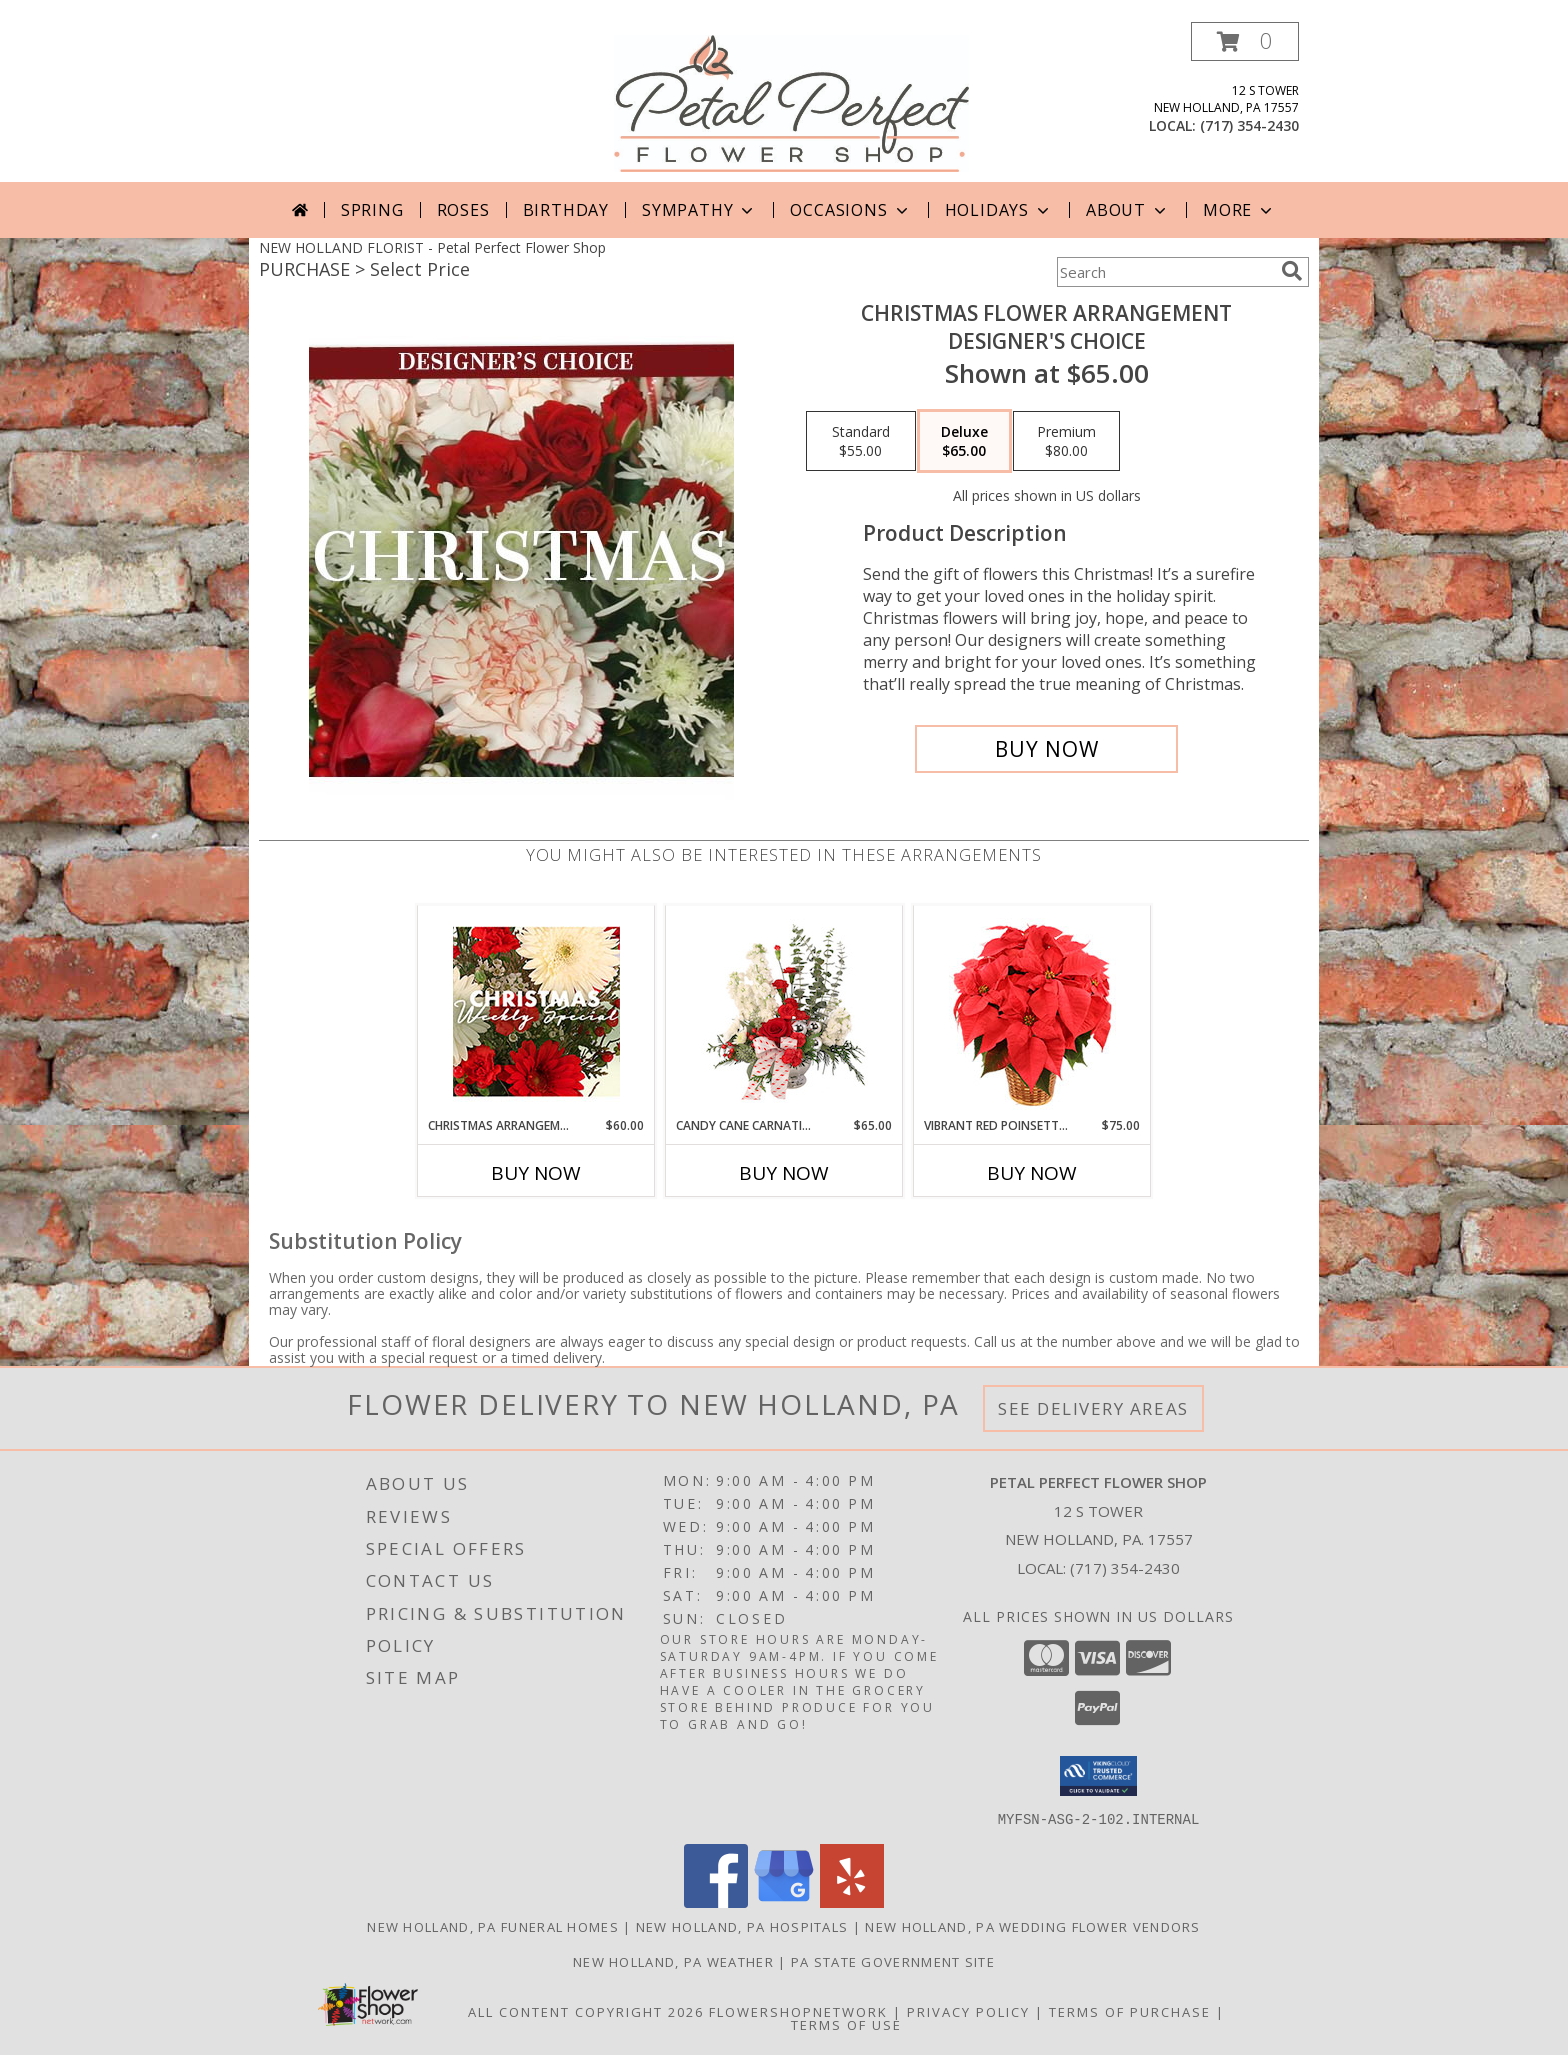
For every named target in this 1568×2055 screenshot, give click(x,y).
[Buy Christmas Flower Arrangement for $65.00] (1046, 749)
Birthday (566, 210)
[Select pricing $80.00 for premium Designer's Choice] (1066, 441)
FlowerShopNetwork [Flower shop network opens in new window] (798, 2011)
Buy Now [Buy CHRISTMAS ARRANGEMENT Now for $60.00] (536, 1173)
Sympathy (699, 210)
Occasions (850, 210)
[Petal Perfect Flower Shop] (791, 101)
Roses (463, 210)
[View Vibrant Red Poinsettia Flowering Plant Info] (1032, 1011)
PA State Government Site (893, 1961)
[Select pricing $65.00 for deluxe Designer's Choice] (964, 441)
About (1128, 210)
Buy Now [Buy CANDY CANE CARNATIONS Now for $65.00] (784, 1173)
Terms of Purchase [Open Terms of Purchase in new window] (1130, 2011)
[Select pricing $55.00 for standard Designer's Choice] (861, 441)
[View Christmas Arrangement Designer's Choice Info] (536, 1011)
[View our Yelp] (852, 1901)
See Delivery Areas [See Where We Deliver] (1093, 1408)
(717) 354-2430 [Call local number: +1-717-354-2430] (1249, 125)
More (1239, 210)
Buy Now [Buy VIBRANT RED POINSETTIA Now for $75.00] (1032, 1173)
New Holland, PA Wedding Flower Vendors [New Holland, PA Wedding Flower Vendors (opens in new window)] (1032, 1926)
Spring (372, 210)
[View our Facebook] (716, 1901)
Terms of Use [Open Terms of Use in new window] (846, 2024)
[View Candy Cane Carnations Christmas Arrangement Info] (784, 1012)
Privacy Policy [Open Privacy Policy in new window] (968, 2011)
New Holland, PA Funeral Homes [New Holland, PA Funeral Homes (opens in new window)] (493, 1926)
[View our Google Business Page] (784, 1901)
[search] (1292, 271)
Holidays (999, 210)
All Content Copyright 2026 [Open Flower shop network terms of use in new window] (586, 2011)
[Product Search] (1165, 272)
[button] (1245, 41)
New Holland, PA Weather (673, 1961)
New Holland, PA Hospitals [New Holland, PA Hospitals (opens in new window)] (742, 1926)
